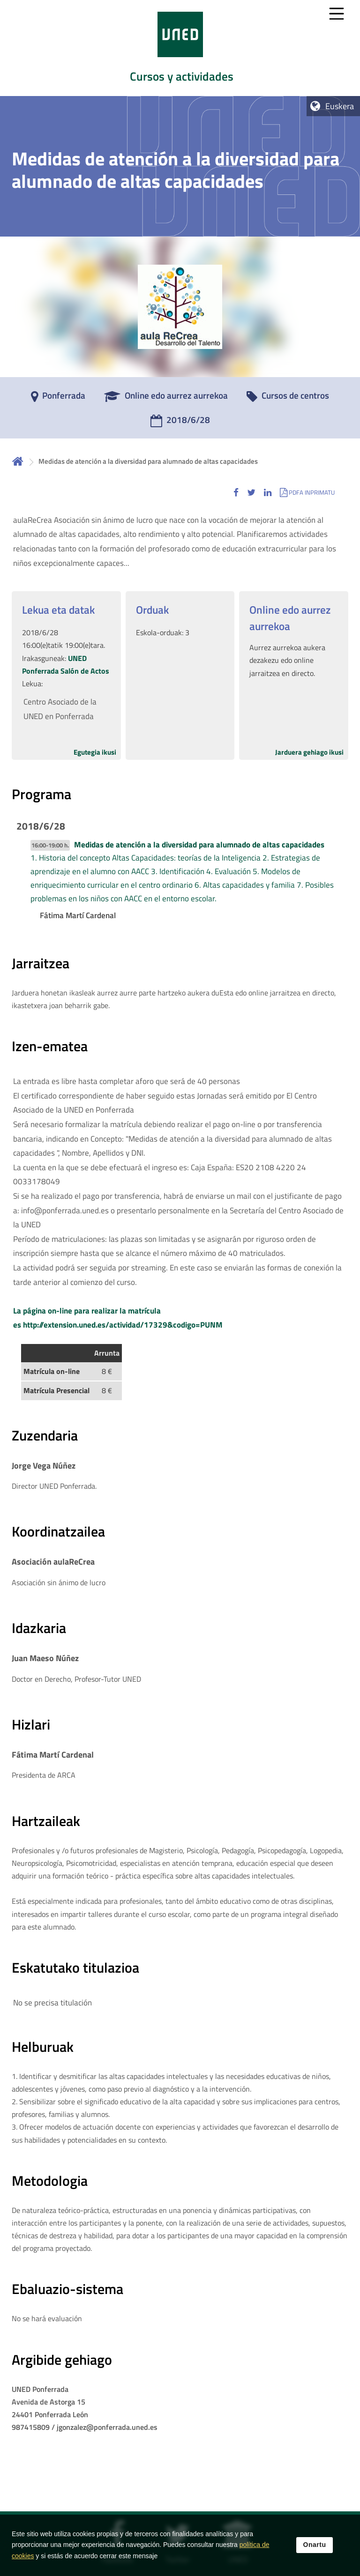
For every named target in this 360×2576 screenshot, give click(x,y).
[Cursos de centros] (287, 398)
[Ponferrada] (58, 398)
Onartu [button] (314, 2546)
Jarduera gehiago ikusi (309, 752)
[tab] (180, 48)
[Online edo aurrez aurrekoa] (166, 398)
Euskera (339, 106)
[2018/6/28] (180, 423)
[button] (236, 492)
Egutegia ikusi (95, 752)
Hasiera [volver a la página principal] (17, 461)
